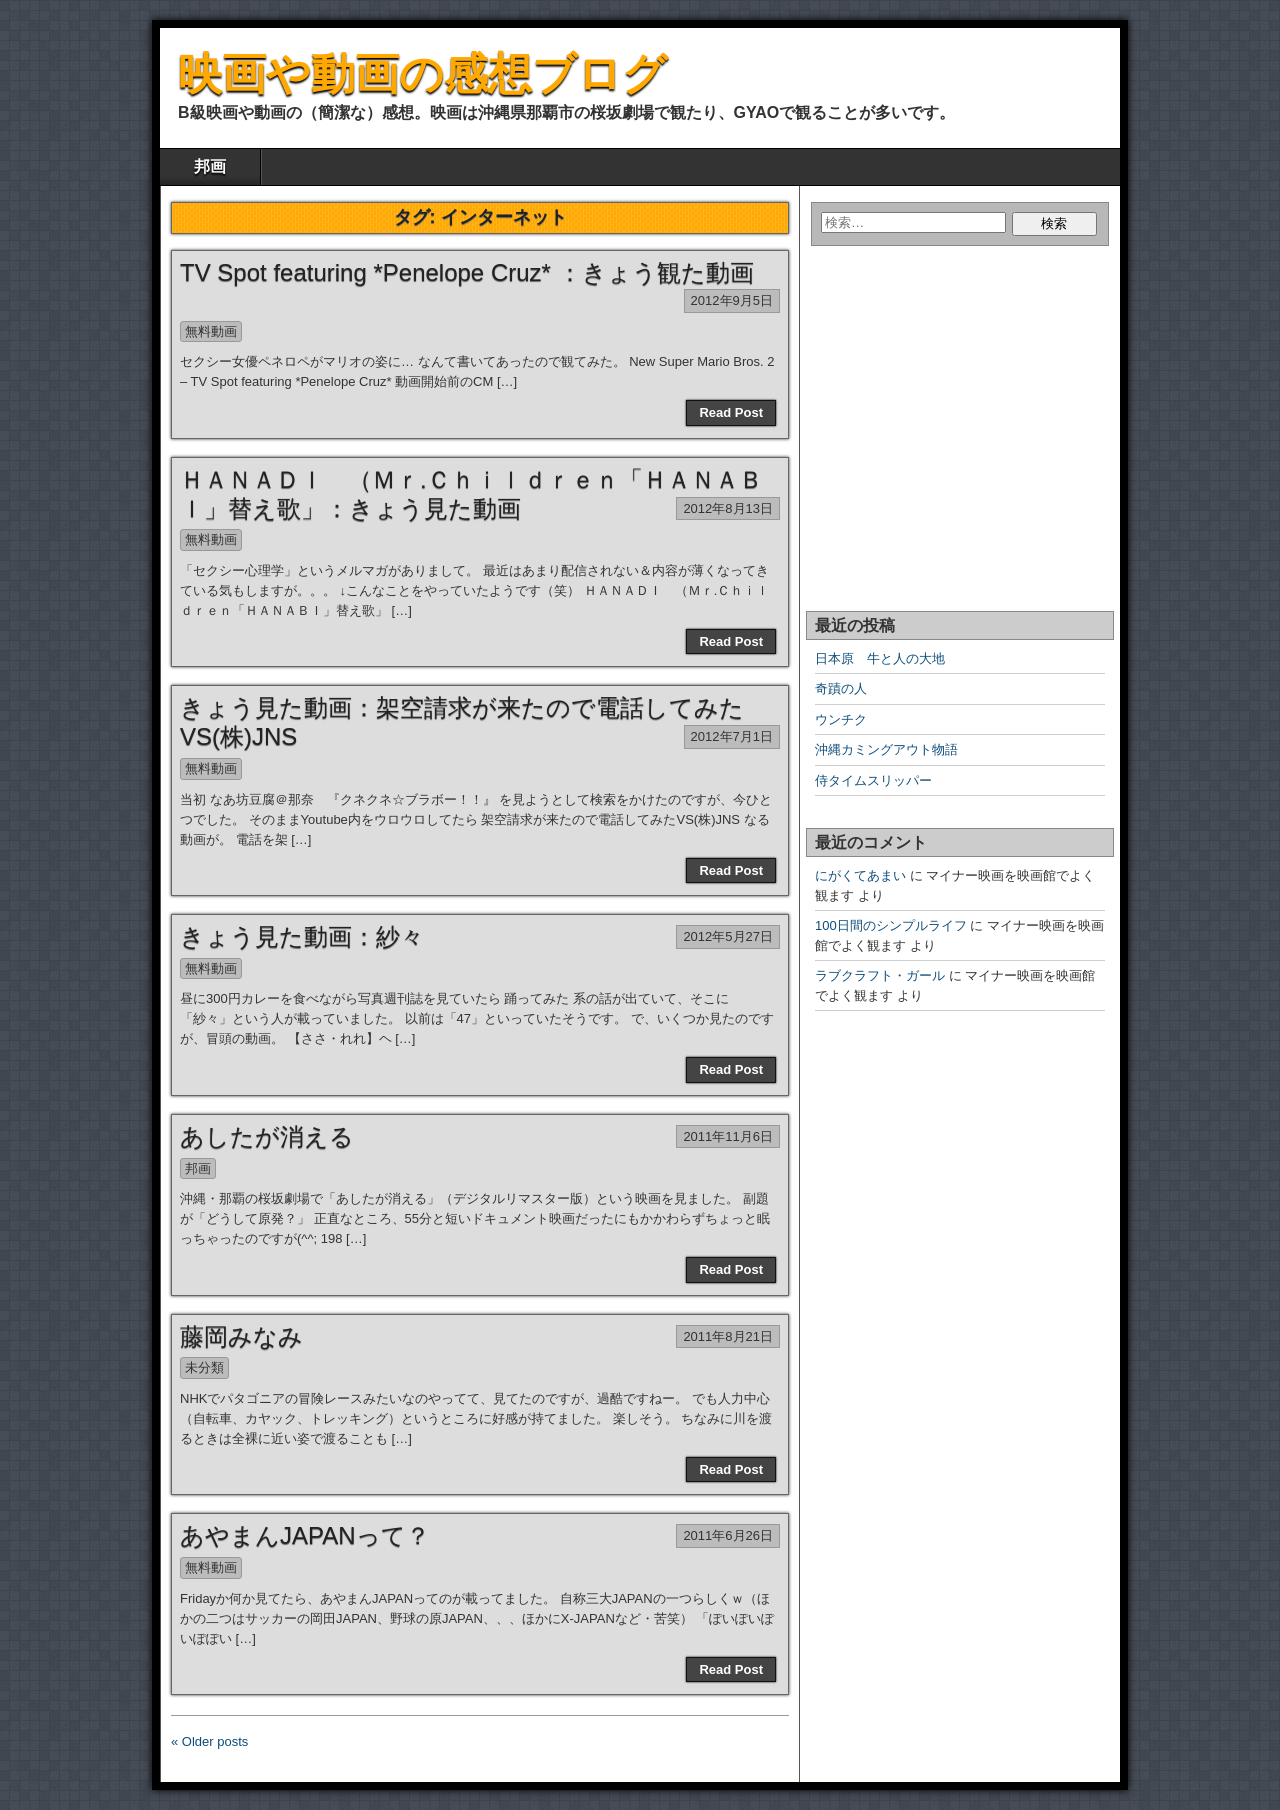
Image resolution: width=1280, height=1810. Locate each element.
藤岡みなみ (241, 1336)
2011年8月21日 (728, 1336)
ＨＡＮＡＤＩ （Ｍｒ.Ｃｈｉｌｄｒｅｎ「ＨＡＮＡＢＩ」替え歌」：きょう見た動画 (471, 494)
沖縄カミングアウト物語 (886, 749)
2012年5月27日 (728, 936)
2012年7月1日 (732, 736)
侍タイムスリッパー (873, 780)
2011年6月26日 (728, 1535)
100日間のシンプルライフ (891, 925)
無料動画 (211, 331)
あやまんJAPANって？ (305, 1535)
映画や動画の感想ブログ (422, 73)
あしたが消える (267, 1136)
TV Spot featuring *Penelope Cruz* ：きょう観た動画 (467, 272)
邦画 (210, 166)
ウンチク (841, 719)
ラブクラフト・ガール (880, 975)
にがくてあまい (860, 875)
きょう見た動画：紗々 (302, 936)
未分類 (204, 1367)
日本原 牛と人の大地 (880, 658)
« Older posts (209, 1741)
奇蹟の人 (841, 688)
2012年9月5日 (732, 300)
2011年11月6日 (728, 1136)
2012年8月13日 (728, 508)
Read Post (731, 412)
